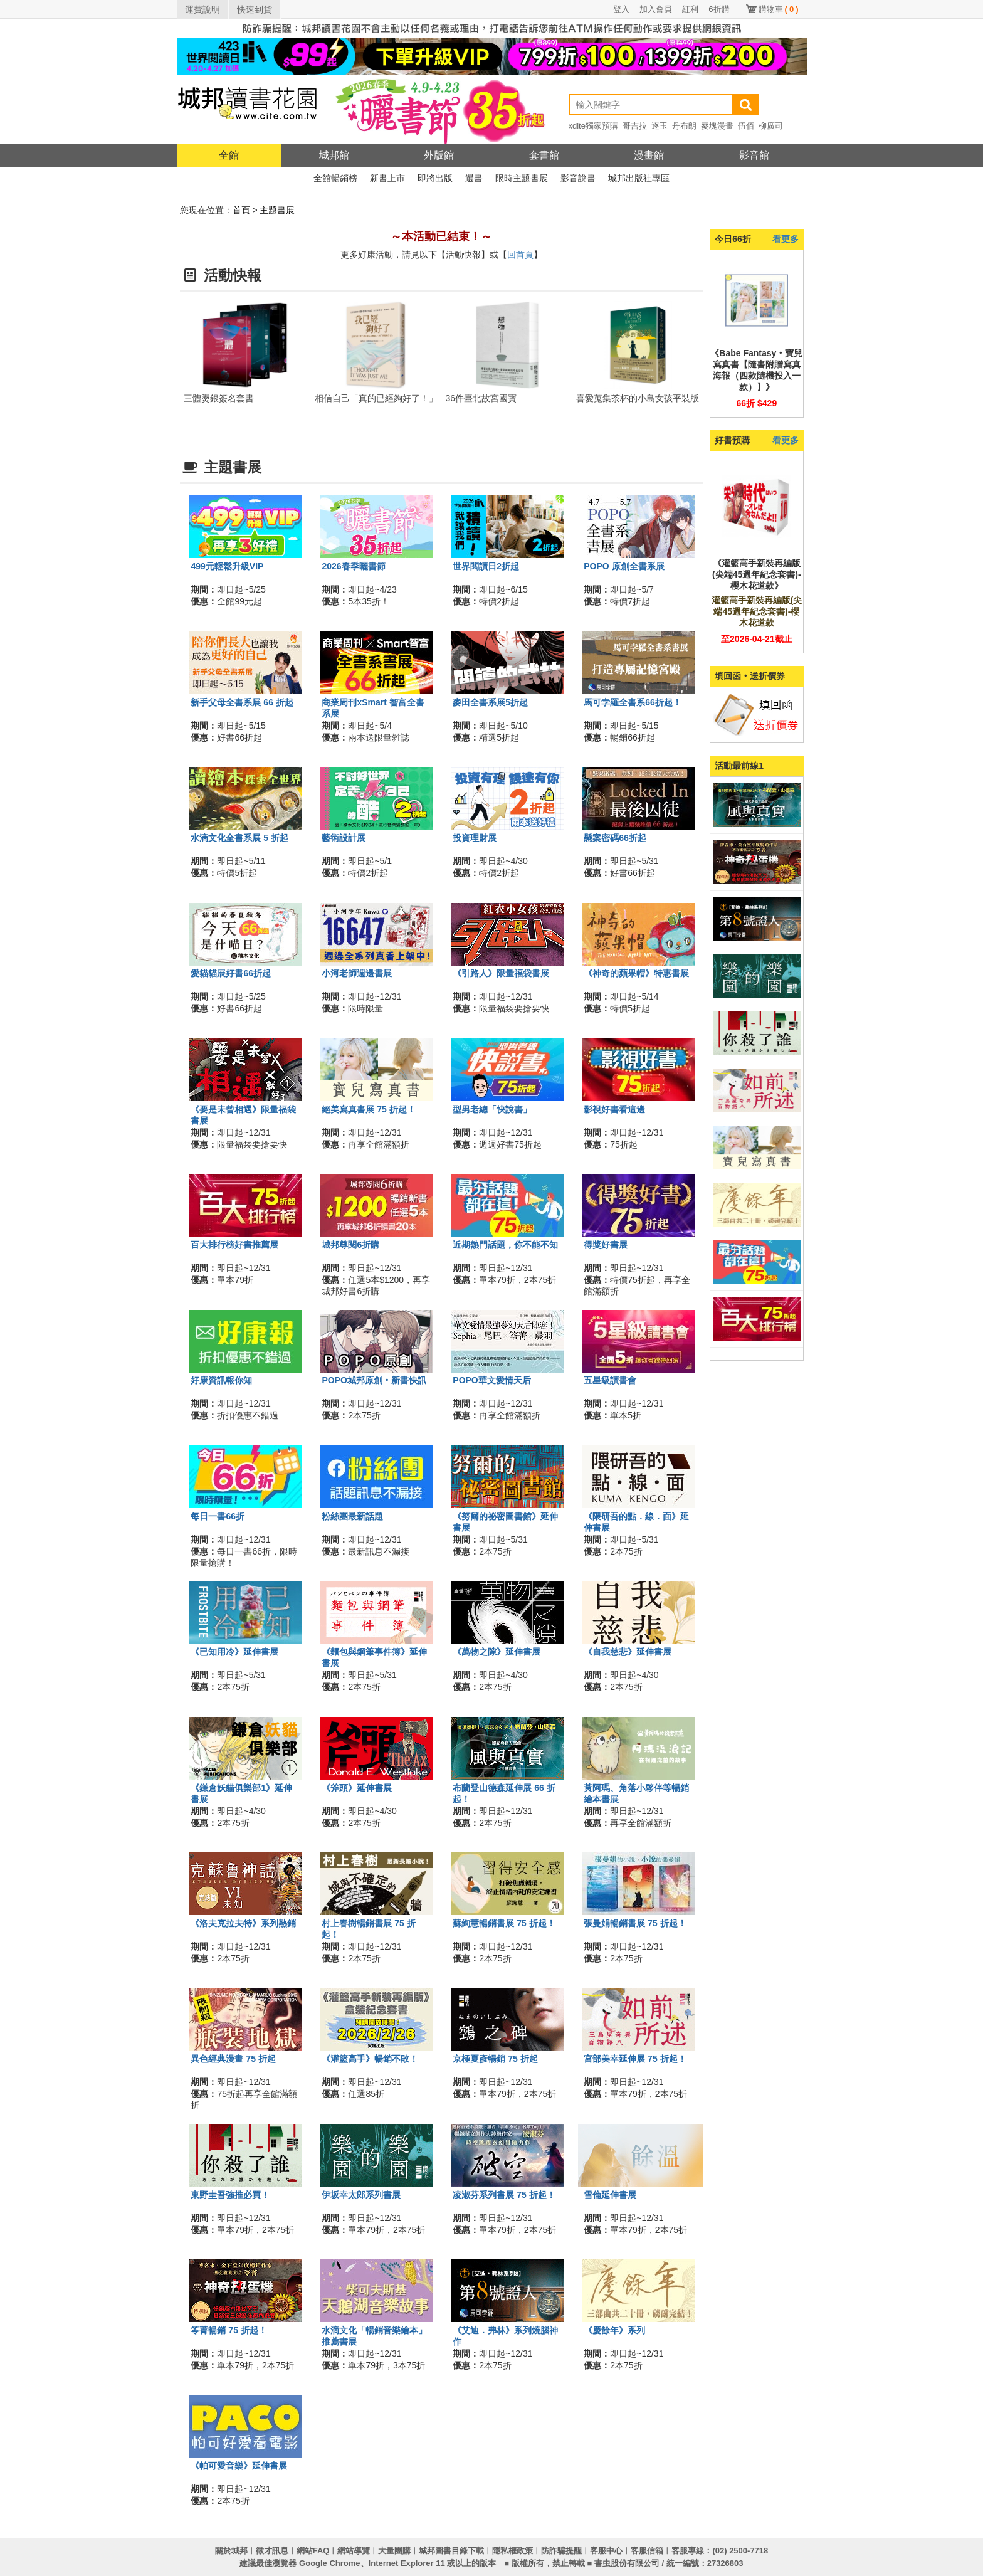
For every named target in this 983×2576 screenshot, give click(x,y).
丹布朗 (684, 126)
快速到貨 (254, 9)
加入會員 (655, 9)
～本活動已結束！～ (441, 236)
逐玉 (659, 126)
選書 (474, 178)
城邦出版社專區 (639, 178)
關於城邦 (231, 2550)
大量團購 (394, 2550)
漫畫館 (649, 155)
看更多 (785, 239)
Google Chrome (329, 2563)
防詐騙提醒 (561, 2550)
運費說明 (202, 9)
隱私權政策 (512, 2550)
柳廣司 (771, 126)
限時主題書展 (521, 178)
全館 (229, 155)
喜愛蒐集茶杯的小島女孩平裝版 (637, 398)
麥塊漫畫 (717, 126)
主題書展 (277, 210)
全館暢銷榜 (335, 178)
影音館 (754, 155)
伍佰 (746, 126)
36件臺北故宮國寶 (481, 398)
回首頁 (520, 255)
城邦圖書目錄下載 (451, 2550)
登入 (621, 9)
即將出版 (435, 178)
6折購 (718, 9)
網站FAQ (313, 2550)
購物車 (779, 9)
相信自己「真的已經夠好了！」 (376, 398)
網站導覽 (353, 2550)
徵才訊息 (272, 2550)
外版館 (439, 155)
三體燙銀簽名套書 (219, 398)
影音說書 (578, 178)
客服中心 (606, 2550)
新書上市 (387, 178)
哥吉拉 (635, 126)
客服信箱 (647, 2550)
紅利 (690, 9)
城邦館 (334, 155)
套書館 (544, 155)
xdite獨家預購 (593, 126)
